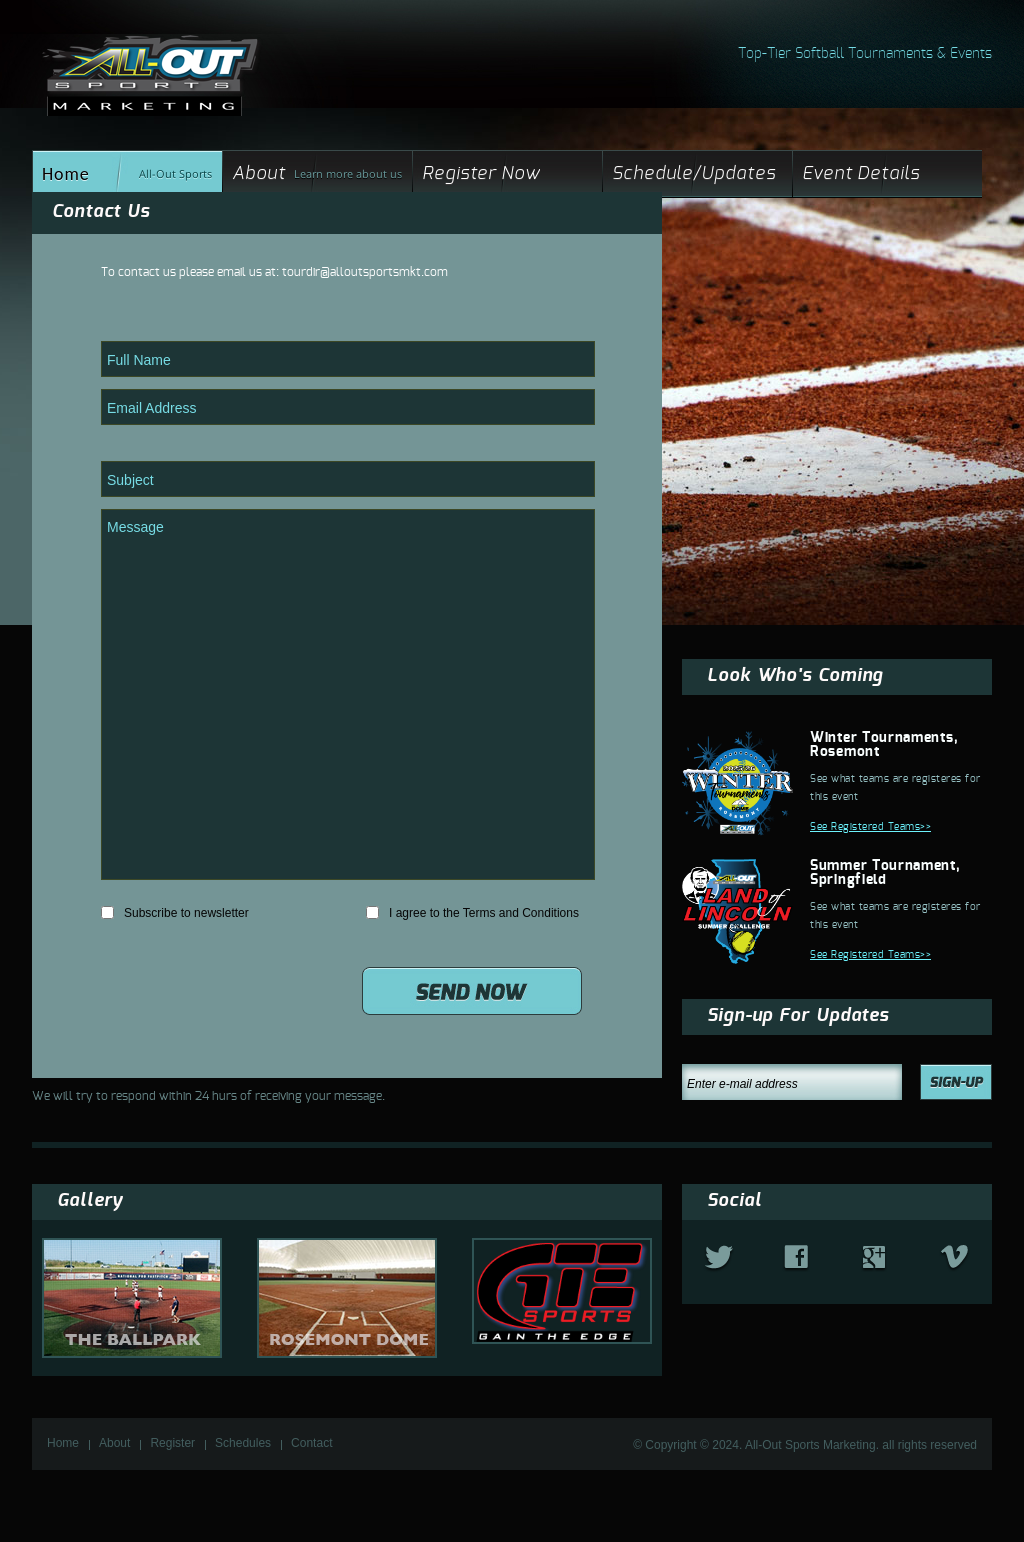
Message (348, 694)
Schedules (243, 1443)
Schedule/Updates (693, 174)
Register (172, 1443)
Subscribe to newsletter (175, 913)
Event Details (861, 174)
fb (796, 1258)
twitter (718, 1259)
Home (66, 174)
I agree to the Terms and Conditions (472, 913)
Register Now (481, 174)
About (259, 174)
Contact (311, 1443)
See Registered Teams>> (870, 827)
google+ (874, 1258)
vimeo (954, 1259)
